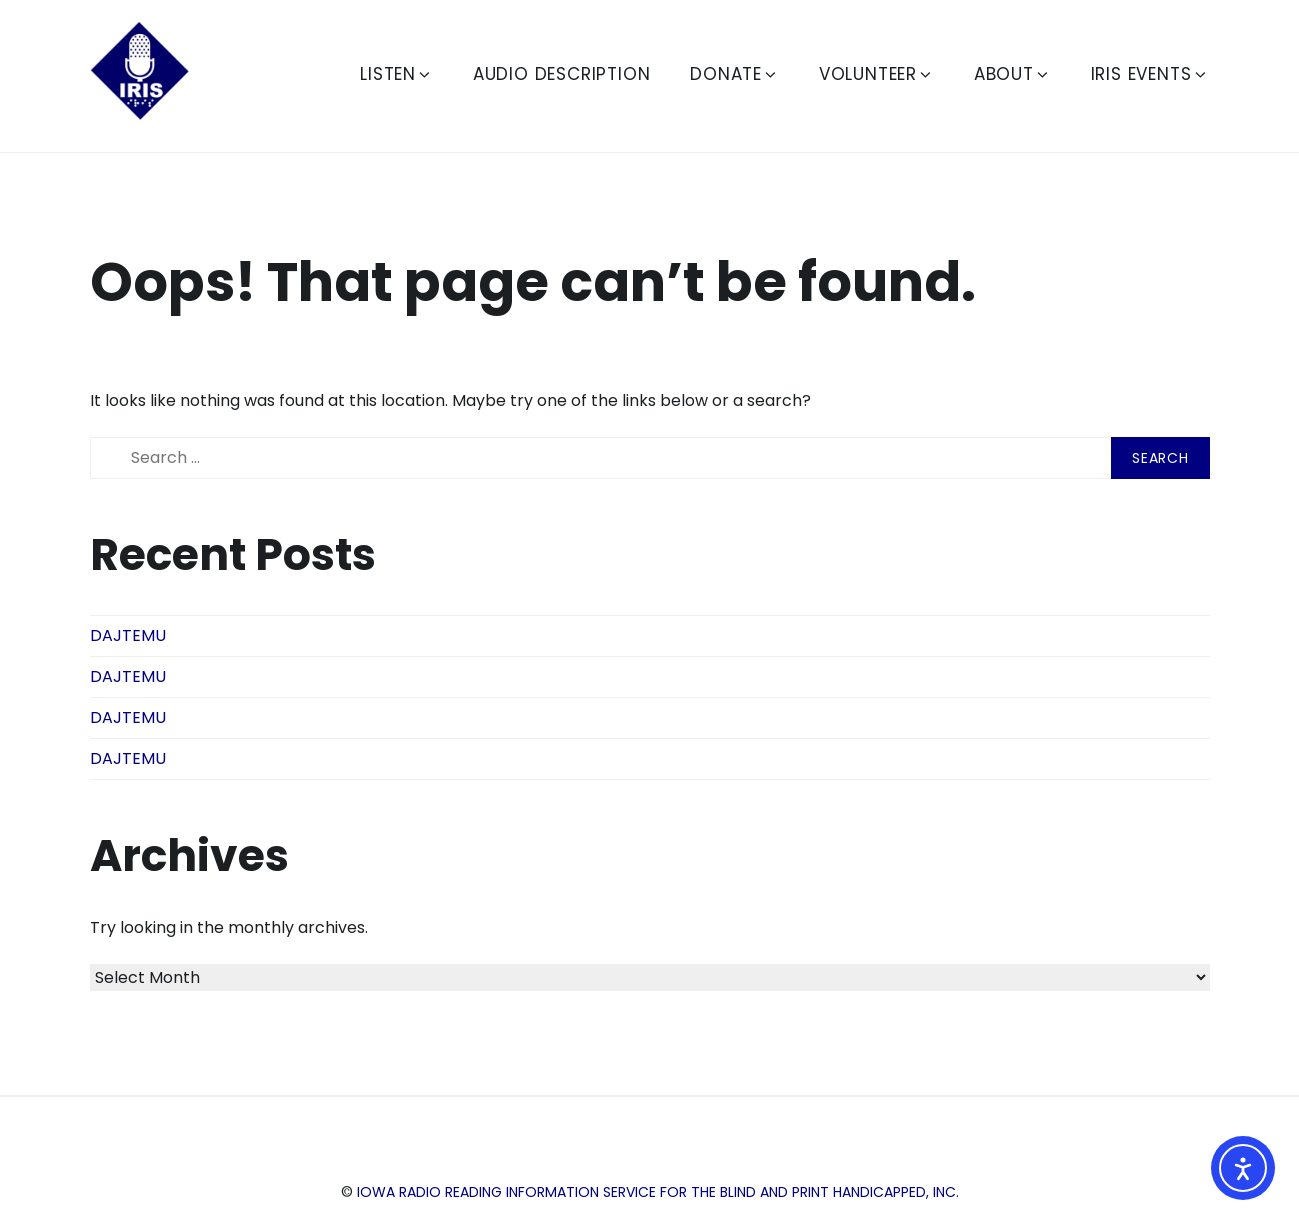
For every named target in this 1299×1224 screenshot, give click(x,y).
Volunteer (876, 74)
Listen (396, 74)
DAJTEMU (128, 635)
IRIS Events (1150, 74)
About (1012, 74)
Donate (734, 74)
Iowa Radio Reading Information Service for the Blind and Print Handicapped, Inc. (658, 1192)
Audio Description (562, 74)
